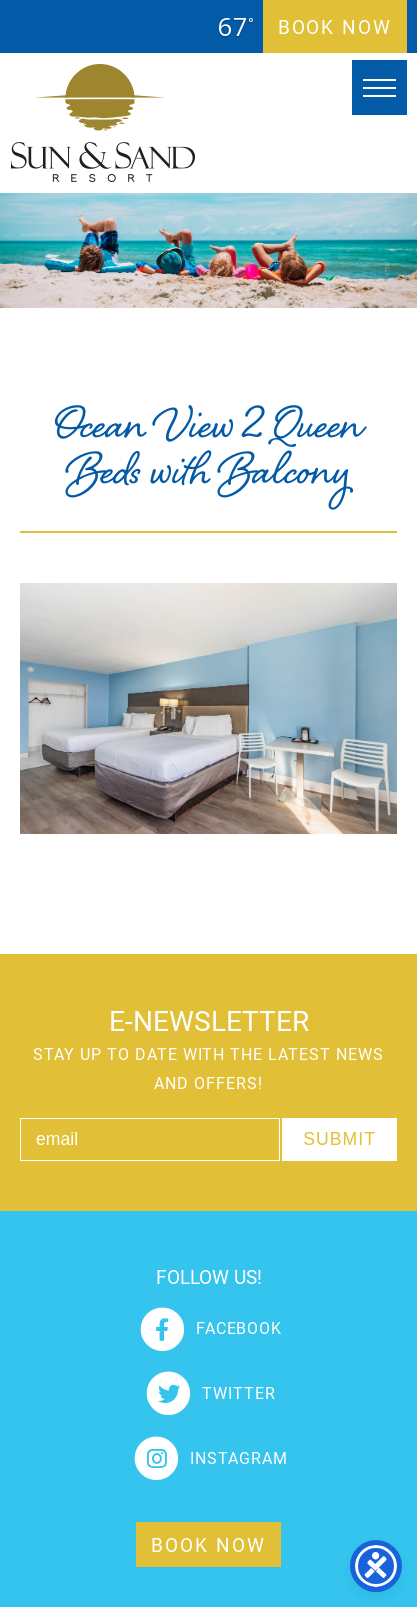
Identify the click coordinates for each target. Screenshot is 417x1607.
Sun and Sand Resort (103, 123)
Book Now (335, 26)
